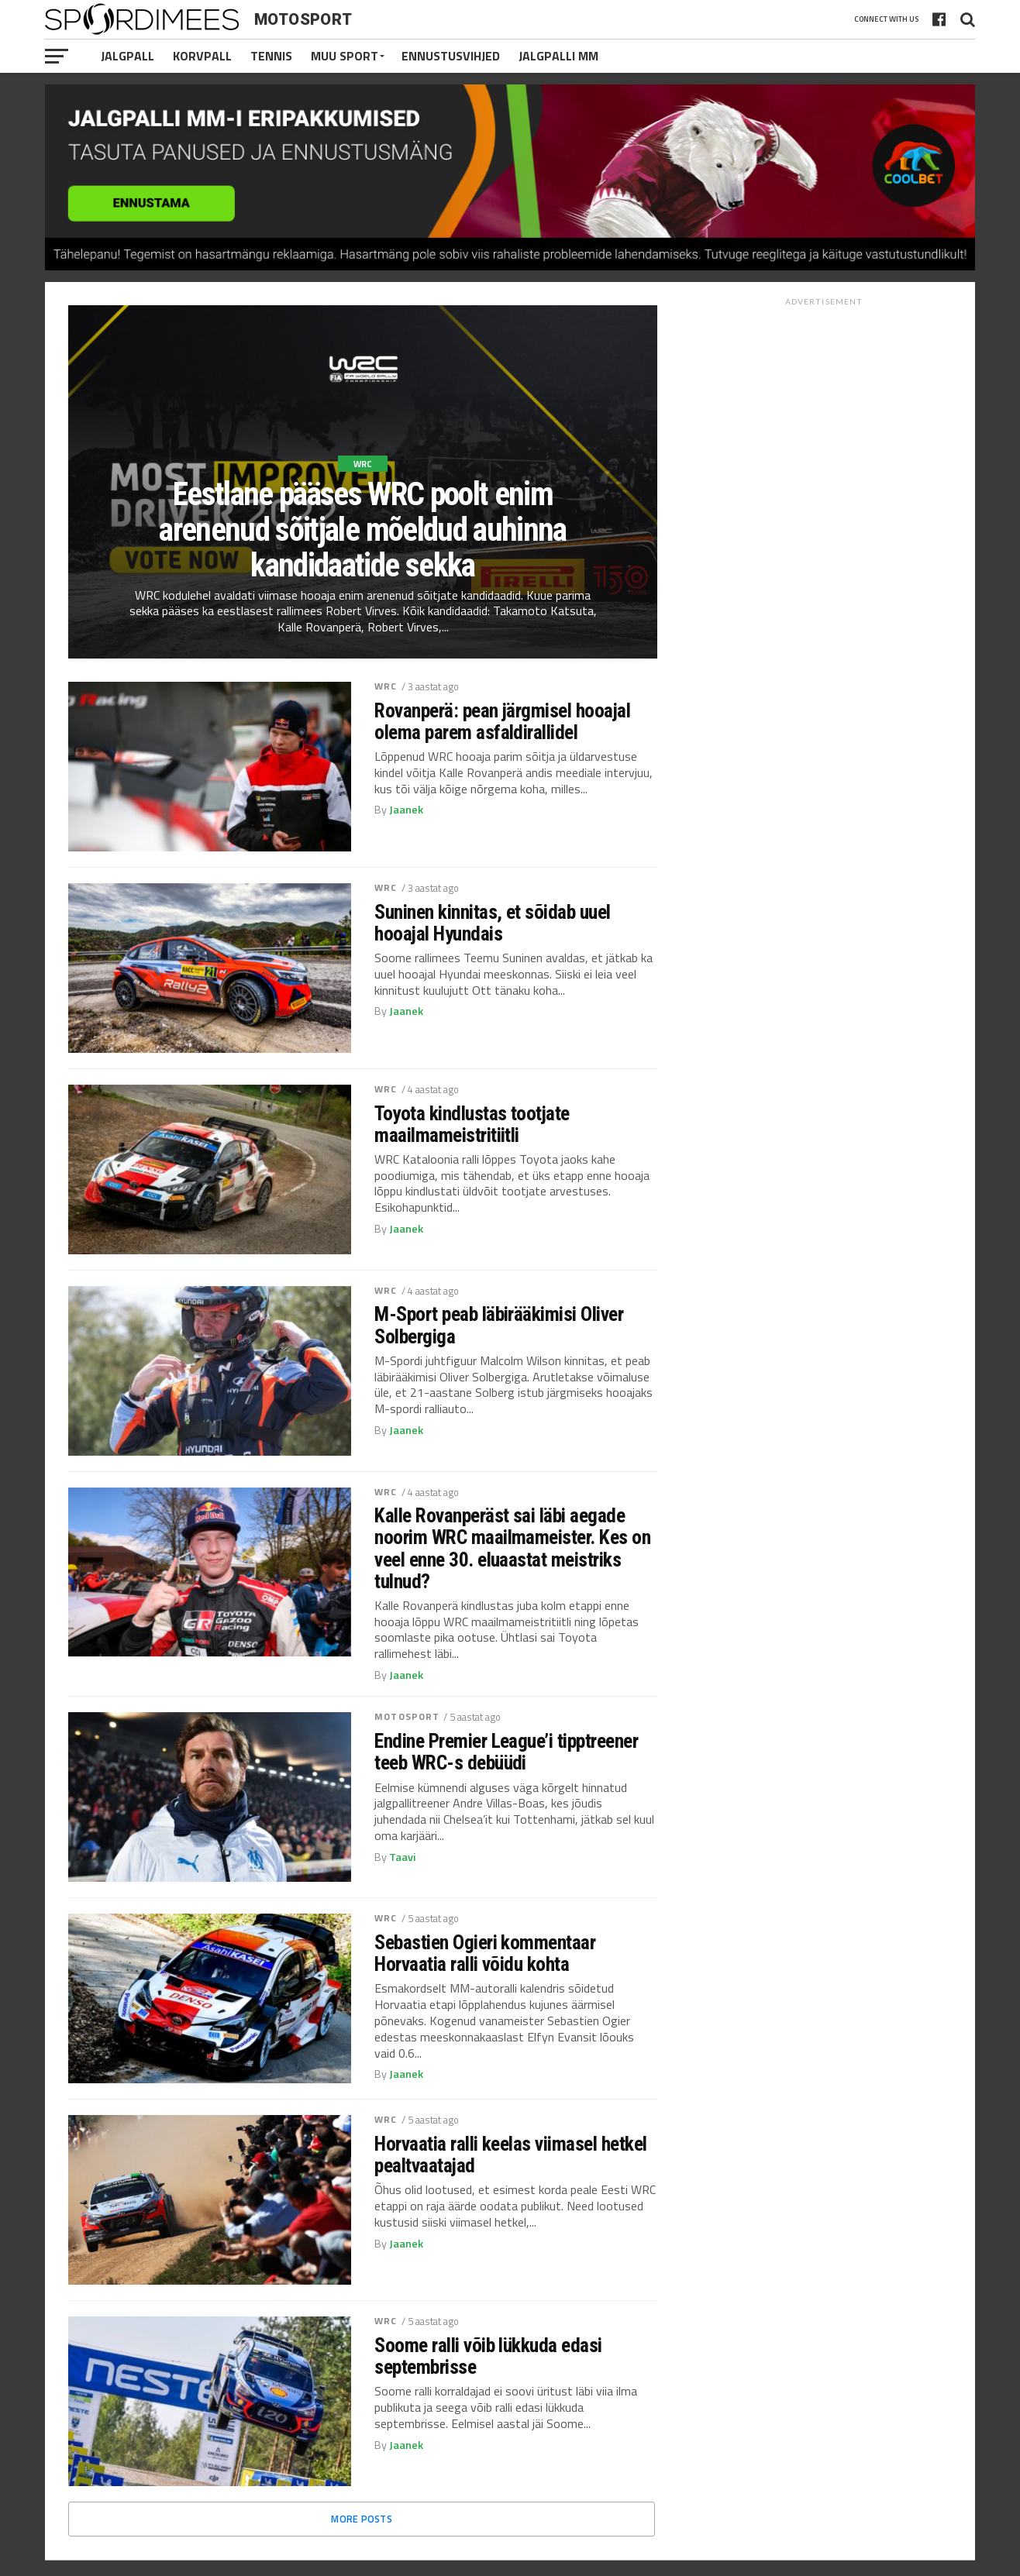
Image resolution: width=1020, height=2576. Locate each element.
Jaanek (406, 809)
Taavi (402, 1857)
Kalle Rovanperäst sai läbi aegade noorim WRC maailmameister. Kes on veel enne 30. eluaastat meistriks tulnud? (512, 1548)
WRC (385, 686)
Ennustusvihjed (450, 55)
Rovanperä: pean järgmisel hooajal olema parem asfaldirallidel (502, 721)
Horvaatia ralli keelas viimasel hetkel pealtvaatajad (510, 2154)
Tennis (271, 55)
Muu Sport (344, 55)
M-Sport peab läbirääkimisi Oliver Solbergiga (498, 1324)
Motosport (406, 1716)
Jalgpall (127, 55)
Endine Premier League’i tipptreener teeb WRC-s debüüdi (506, 1751)
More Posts (361, 2518)
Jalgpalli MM (558, 55)
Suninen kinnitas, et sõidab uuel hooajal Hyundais (492, 922)
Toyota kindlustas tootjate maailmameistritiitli (472, 1124)
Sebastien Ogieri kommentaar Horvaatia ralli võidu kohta (484, 1953)
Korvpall (202, 55)
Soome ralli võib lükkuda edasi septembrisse (488, 2356)
